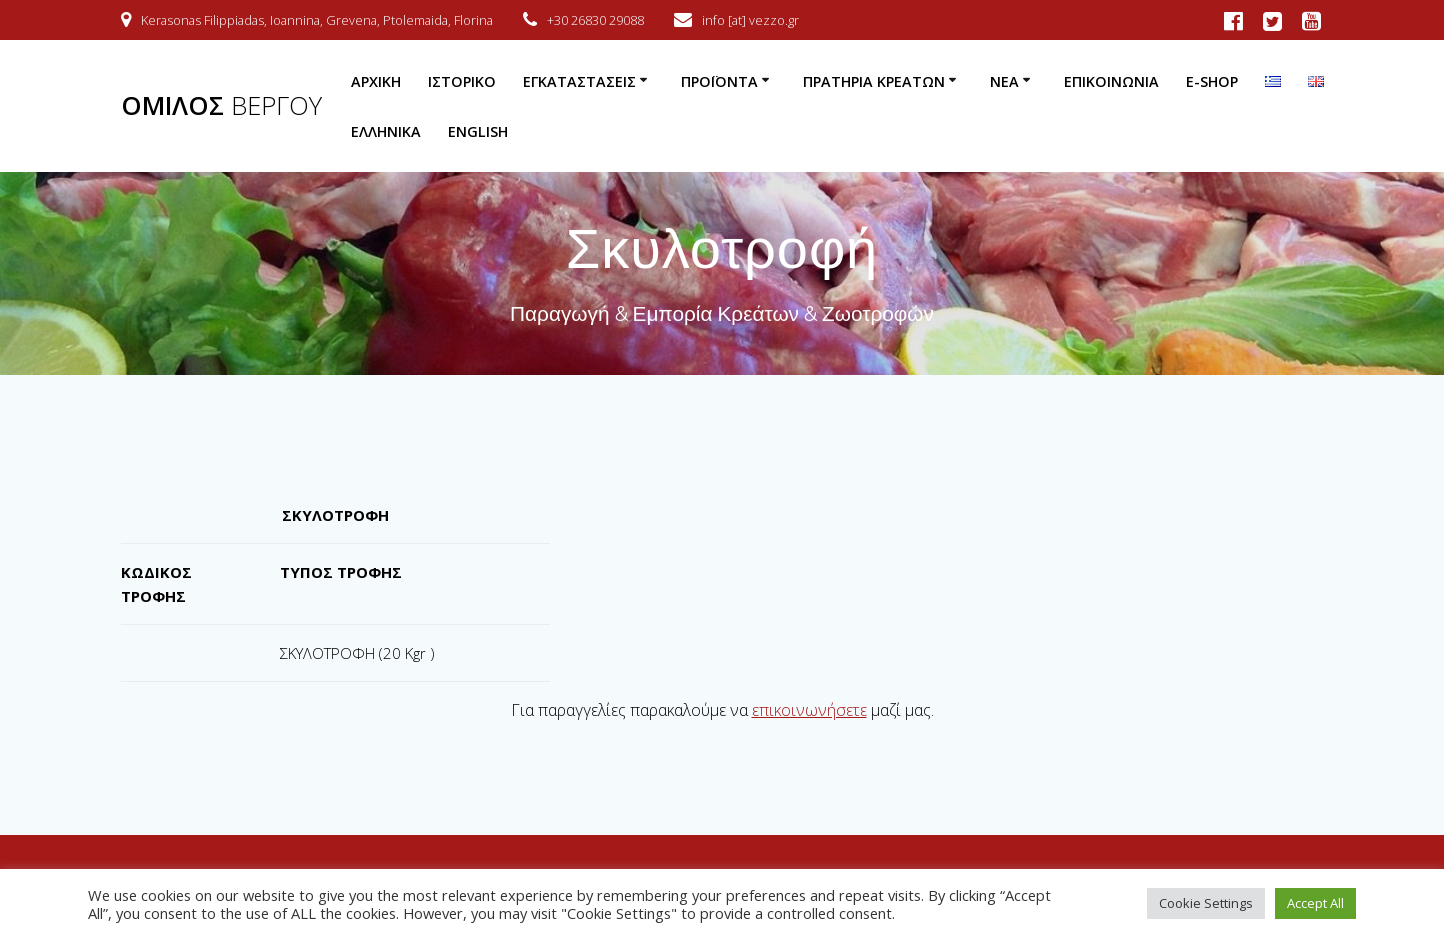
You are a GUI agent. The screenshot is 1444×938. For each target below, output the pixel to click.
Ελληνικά (386, 131)
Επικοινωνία (1111, 81)
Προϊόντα (719, 81)
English (478, 131)
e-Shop (1212, 81)
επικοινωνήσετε (809, 710)
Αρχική (376, 81)
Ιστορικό (462, 81)
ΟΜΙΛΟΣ (221, 106)
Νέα (1004, 81)
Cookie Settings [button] (1206, 903)
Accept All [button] (1315, 903)
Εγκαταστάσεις (579, 81)
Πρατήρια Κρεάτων (874, 81)
